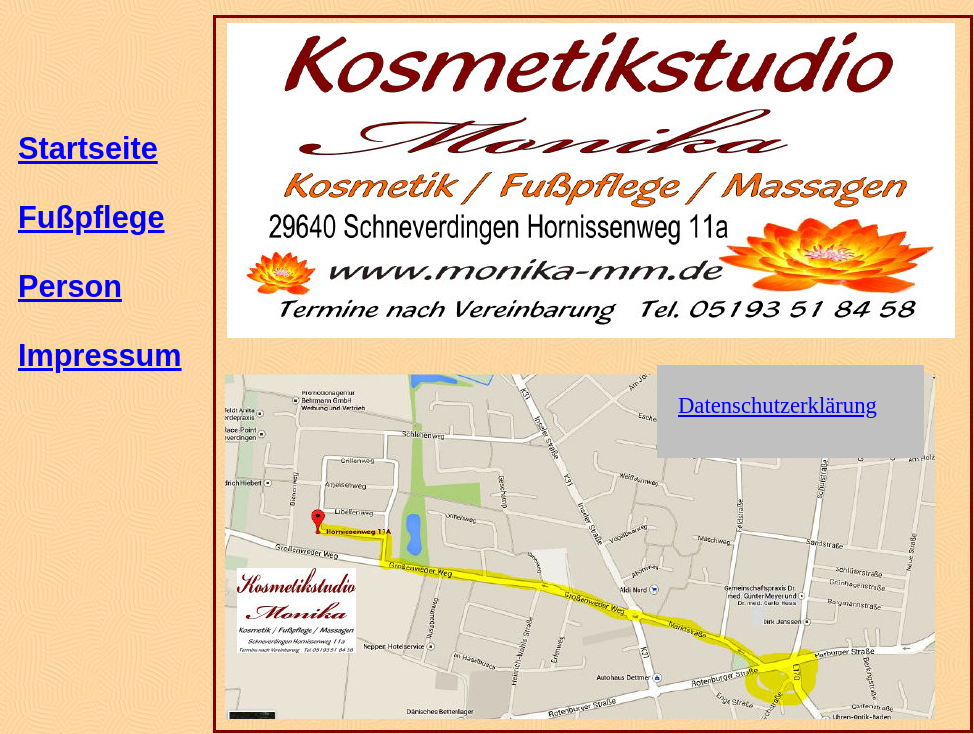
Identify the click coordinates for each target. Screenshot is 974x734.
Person (70, 286)
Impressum (100, 355)
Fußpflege (91, 217)
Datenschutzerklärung (777, 405)
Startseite (88, 148)
